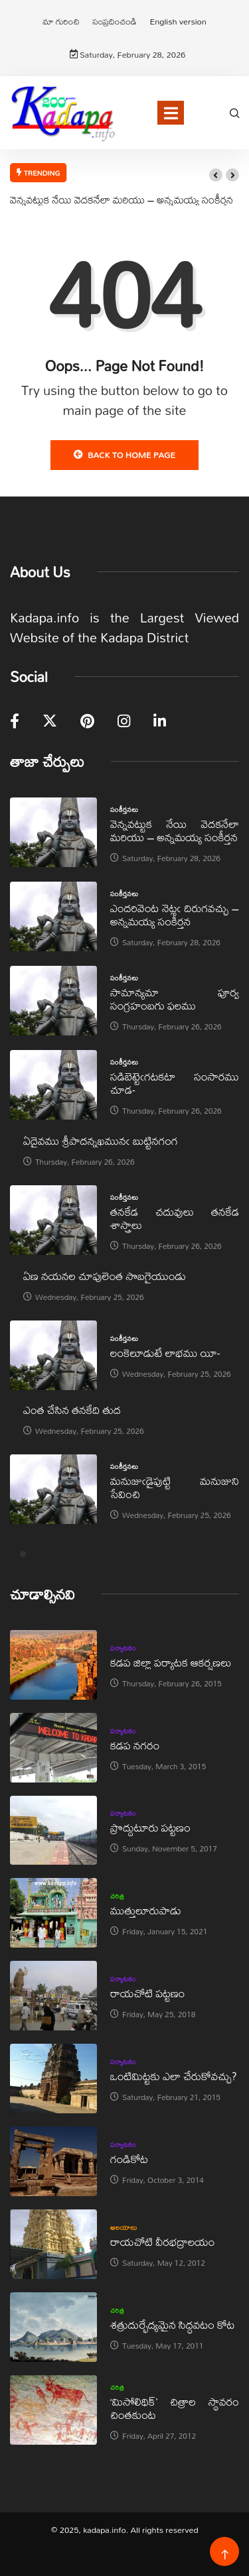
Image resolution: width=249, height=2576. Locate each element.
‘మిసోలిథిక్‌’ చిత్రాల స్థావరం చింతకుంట (174, 2408)
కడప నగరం (134, 1745)
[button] (215, 175)
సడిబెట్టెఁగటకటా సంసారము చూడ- (174, 1082)
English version (177, 21)
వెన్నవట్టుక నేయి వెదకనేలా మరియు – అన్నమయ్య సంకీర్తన (121, 199)
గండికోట (129, 2159)
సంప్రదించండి (115, 21)
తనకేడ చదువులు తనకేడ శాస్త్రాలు (174, 1218)
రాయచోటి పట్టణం (147, 1993)
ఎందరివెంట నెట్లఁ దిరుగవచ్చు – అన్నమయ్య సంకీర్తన (174, 914)
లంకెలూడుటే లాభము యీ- (165, 1353)
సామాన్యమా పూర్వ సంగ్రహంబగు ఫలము (174, 998)
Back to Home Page (124, 454)
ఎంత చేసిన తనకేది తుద (72, 1410)
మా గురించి (60, 21)
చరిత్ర (117, 1896)
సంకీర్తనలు (124, 809)
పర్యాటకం (123, 1648)
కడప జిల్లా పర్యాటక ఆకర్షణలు (170, 1662)
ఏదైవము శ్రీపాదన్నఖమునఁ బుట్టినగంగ (100, 1140)
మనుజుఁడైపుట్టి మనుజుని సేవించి (174, 1487)
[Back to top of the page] (225, 2555)
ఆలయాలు (123, 2227)
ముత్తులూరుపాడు (145, 1910)
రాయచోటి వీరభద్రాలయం (162, 2242)
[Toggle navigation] (170, 112)
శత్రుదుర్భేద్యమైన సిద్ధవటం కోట (172, 2324)
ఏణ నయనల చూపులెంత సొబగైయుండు (104, 1276)
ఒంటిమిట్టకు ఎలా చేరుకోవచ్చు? (173, 2076)
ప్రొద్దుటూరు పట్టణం (150, 1827)
